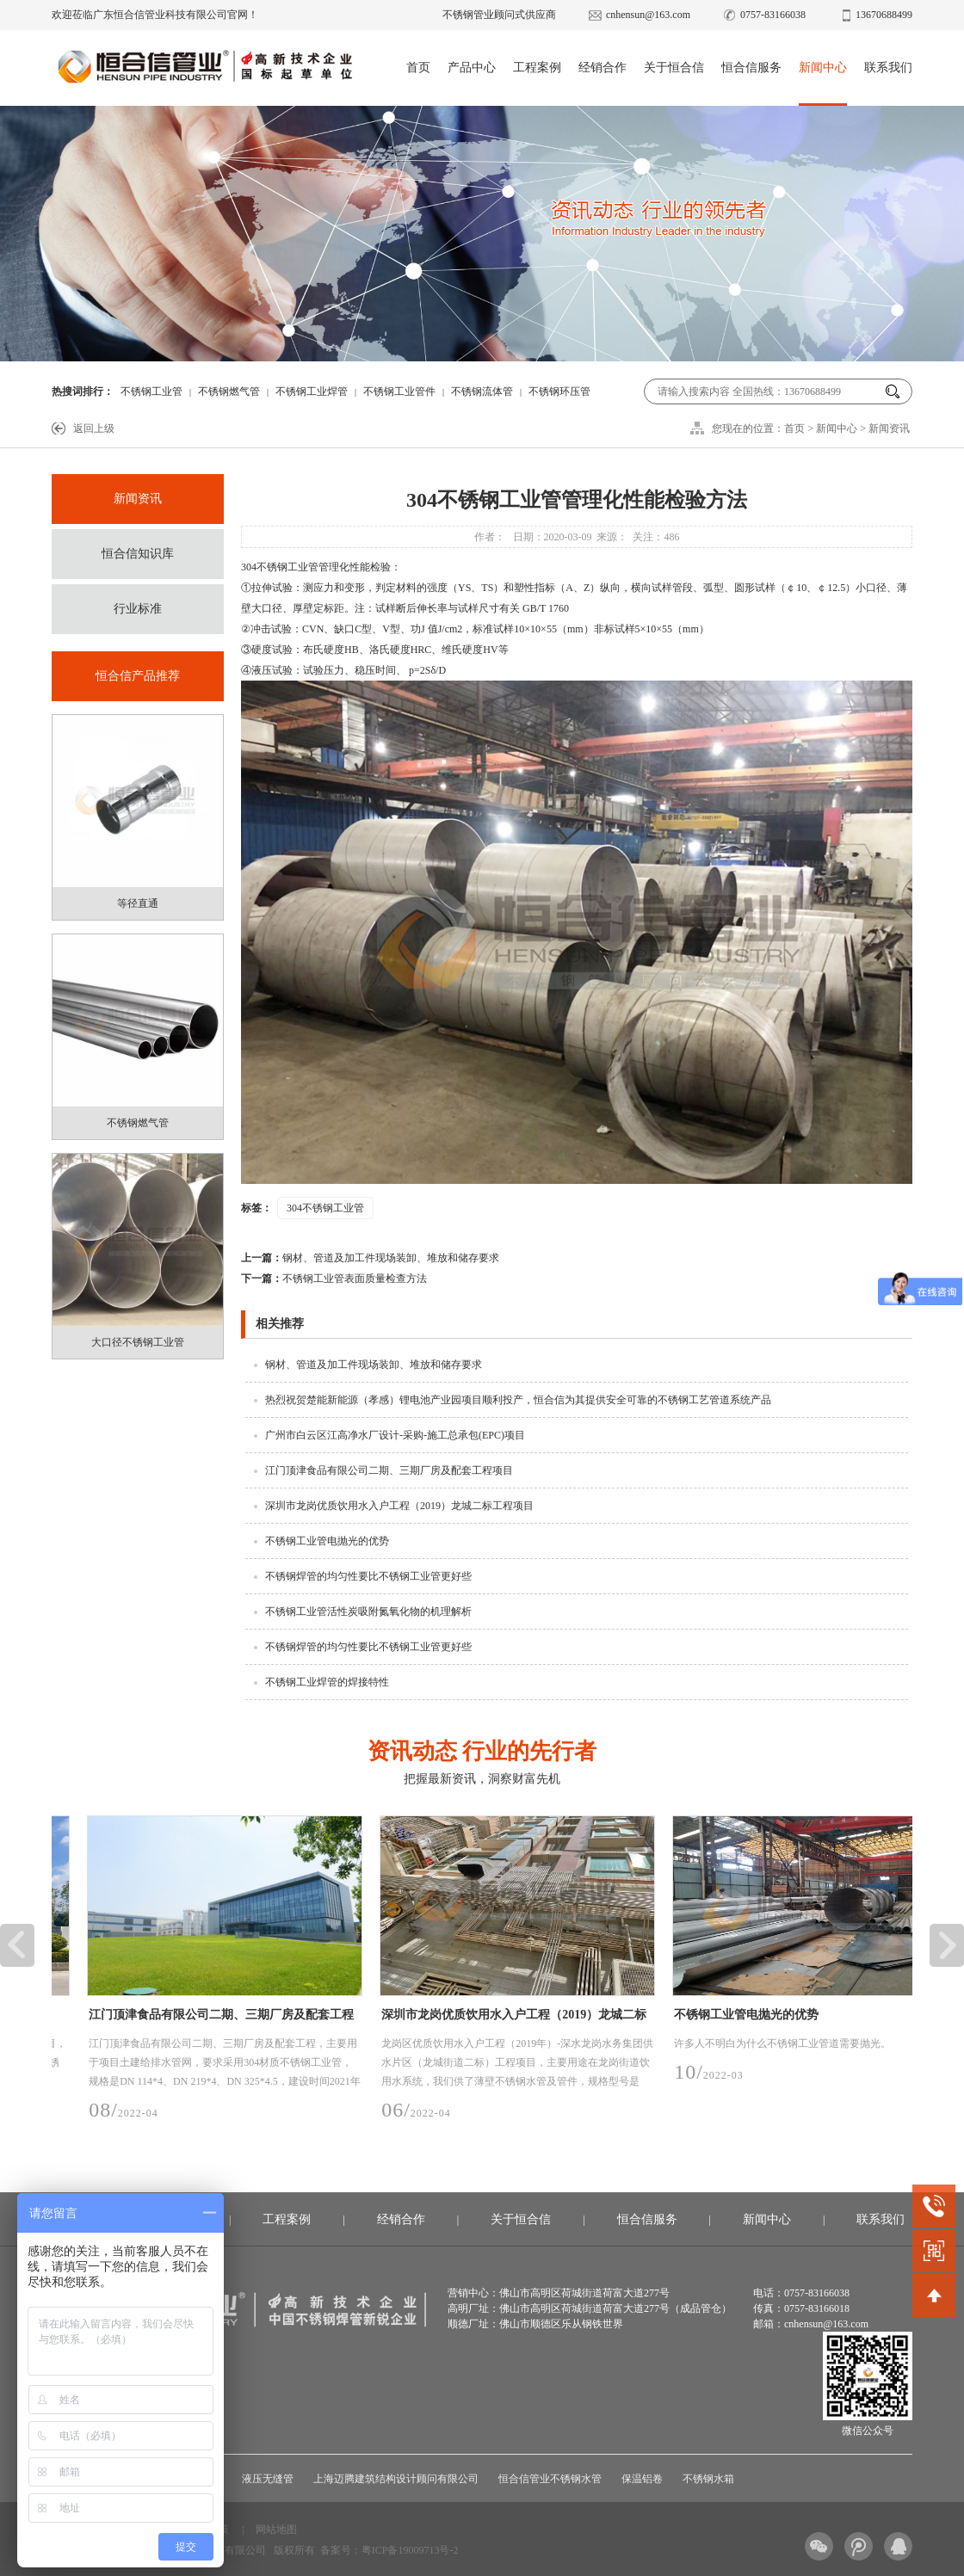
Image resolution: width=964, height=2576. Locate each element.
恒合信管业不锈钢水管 (550, 2479)
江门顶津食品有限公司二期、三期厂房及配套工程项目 (389, 1470)
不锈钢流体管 (482, 391)
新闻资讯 (889, 428)
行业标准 (138, 608)
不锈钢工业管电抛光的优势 (327, 1541)
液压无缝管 (268, 2479)
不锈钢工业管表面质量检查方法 (334, 1279)
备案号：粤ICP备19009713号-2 (389, 2550)
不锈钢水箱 (708, 2479)
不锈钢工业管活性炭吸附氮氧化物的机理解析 (368, 1611)
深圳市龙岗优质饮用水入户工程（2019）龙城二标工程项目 (399, 1506)
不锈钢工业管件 (399, 391)
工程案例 (537, 67)
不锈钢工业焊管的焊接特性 (327, 1682)
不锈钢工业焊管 (311, 391)
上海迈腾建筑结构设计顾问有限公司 (396, 2479)
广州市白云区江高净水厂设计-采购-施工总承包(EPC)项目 (395, 1435)
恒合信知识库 (138, 553)
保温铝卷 (642, 2479)
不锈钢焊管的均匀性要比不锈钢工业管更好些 (368, 1576)
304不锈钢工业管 (325, 1208)
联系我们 (888, 67)
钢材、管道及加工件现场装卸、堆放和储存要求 (370, 1258)
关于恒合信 (674, 67)
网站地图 (276, 2530)
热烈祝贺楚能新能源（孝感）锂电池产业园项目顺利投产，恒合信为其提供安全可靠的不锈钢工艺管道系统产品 (518, 1400)
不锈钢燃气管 (229, 391)
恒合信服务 (751, 67)
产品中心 (472, 67)
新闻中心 (823, 67)
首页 (418, 67)
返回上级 (93, 428)
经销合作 (602, 67)
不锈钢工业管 (151, 391)
